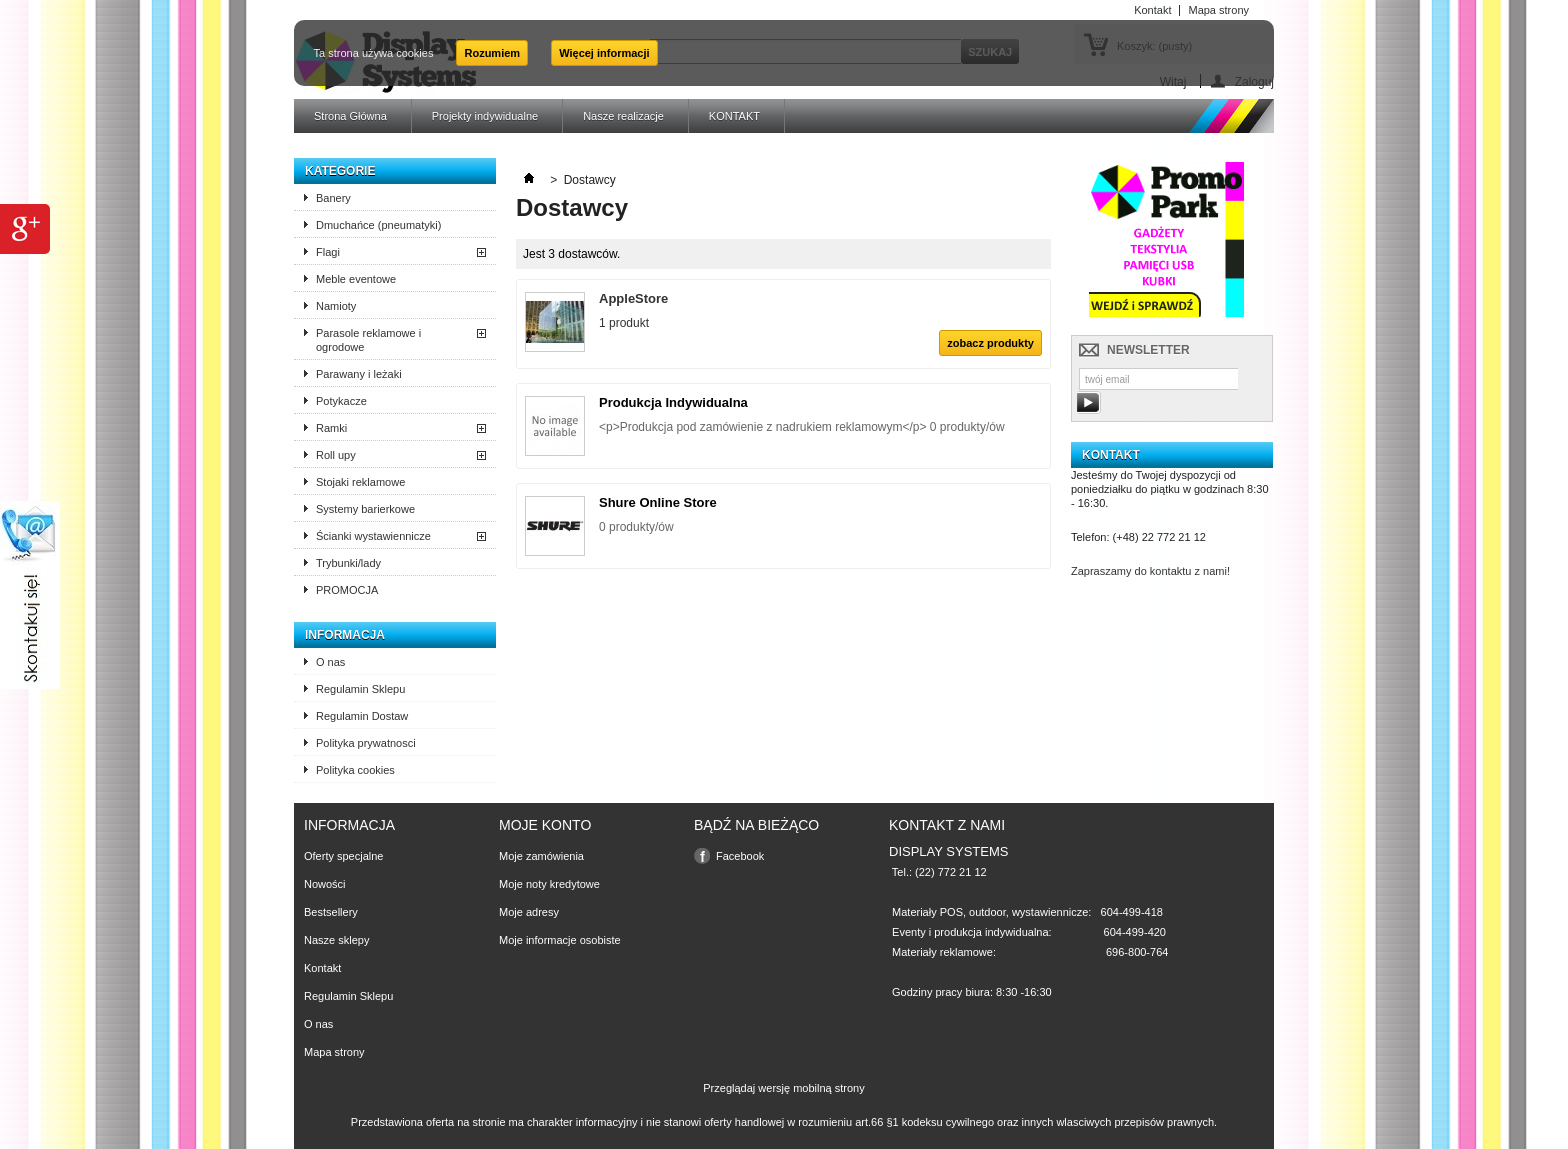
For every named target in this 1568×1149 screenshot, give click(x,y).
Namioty (336, 306)
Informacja (345, 635)
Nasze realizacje (623, 116)
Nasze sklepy (336, 940)
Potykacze (341, 401)
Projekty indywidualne (485, 116)
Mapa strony (334, 1052)
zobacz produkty (990, 343)
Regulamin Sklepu (360, 689)
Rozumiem (492, 53)
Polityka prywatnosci (366, 743)
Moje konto (545, 825)
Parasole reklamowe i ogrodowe (368, 340)
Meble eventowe (356, 279)
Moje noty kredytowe (549, 884)
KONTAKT (734, 116)
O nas (330, 662)
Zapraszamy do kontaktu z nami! (1150, 571)
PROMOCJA (347, 590)
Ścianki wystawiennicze (373, 536)
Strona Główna (350, 116)
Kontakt (322, 968)
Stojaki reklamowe (360, 482)
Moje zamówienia (541, 856)
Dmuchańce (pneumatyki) (378, 225)
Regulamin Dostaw (362, 716)
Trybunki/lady (348, 563)
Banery (333, 198)
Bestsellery (331, 912)
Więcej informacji (604, 53)
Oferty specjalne (343, 856)
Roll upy (336, 455)
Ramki (331, 428)
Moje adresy (529, 912)
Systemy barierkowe (365, 509)
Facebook (740, 856)
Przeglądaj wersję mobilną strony (783, 1088)
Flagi (328, 252)
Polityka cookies (355, 770)
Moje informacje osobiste (560, 940)
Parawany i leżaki (359, 374)
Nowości (325, 884)
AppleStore (633, 298)
